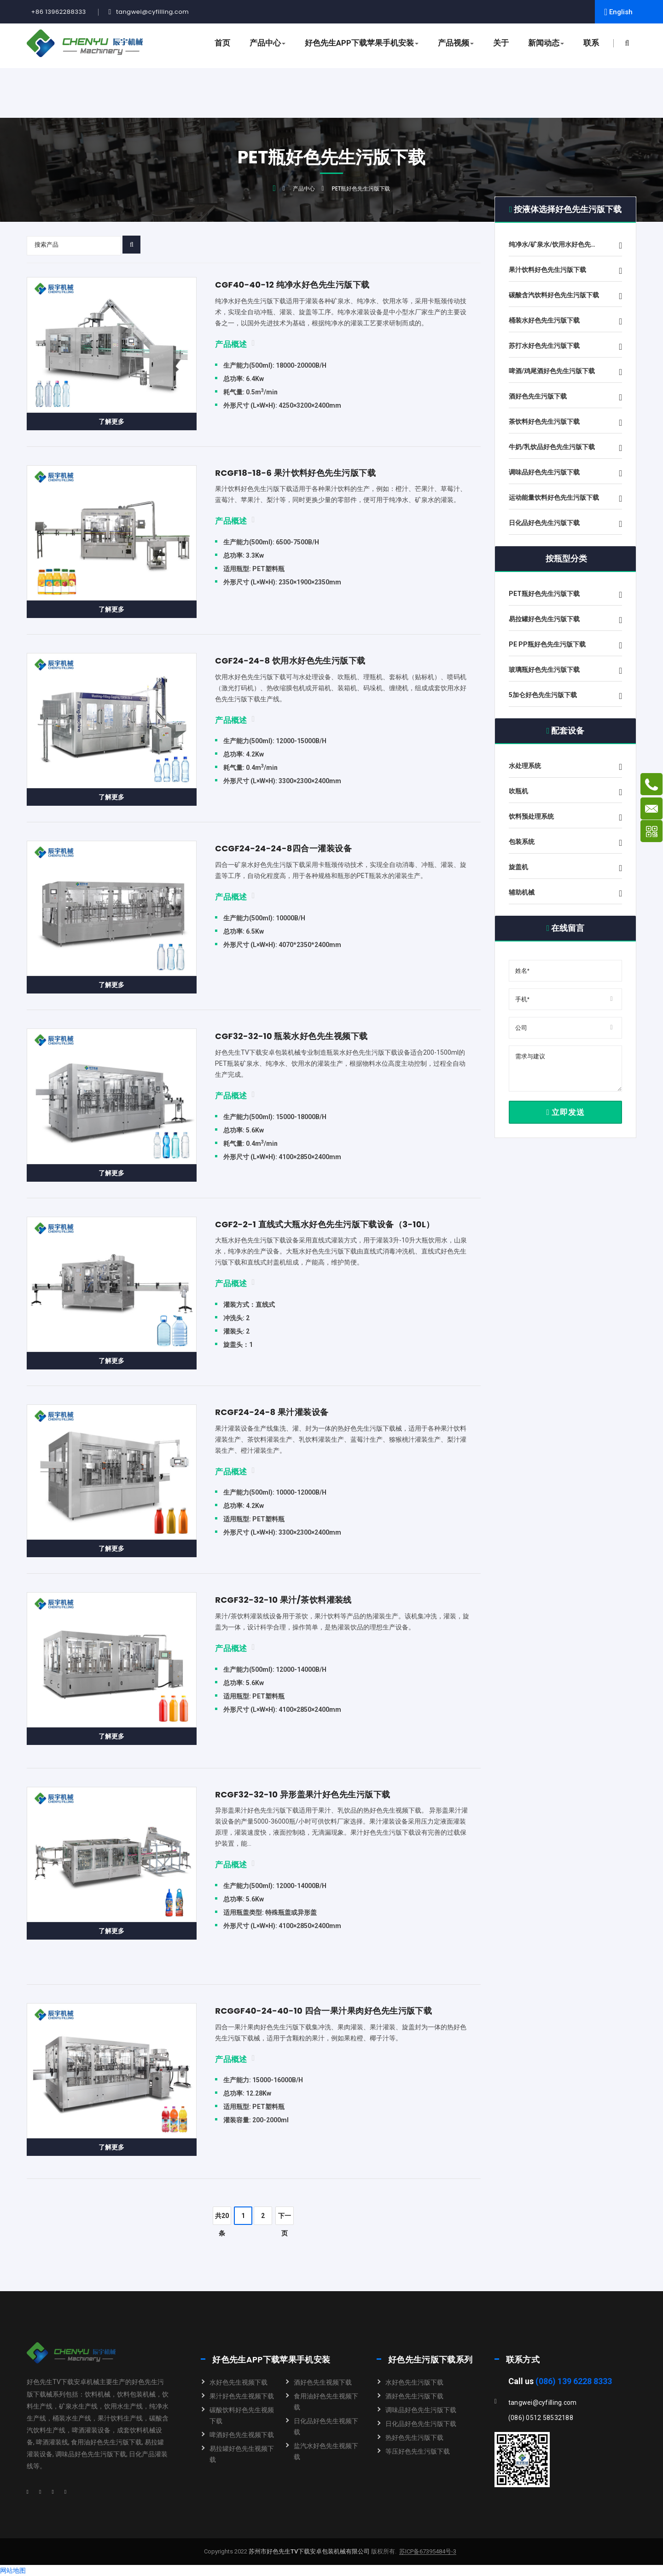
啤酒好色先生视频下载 (241, 2434)
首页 (222, 42)
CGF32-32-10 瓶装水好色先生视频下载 (291, 1036)
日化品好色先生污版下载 (420, 2423)
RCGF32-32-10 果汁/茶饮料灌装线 (283, 1600)
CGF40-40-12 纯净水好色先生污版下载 (292, 284)
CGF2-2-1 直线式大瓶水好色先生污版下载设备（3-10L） (324, 1224)
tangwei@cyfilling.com (152, 11)
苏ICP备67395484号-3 (427, 2551)
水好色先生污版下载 (414, 2382)
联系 (591, 42)
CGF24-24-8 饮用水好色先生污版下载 (290, 660)
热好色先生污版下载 (414, 2437)
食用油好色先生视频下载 (326, 2401)
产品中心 (267, 42)
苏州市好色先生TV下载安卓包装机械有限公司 (308, 2551)
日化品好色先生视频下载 (326, 2426)
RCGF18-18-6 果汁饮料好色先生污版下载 (295, 473)
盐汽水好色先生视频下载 (326, 2451)
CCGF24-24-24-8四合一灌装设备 (283, 848)
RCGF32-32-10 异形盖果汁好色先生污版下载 (302, 1794)
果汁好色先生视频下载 (241, 2396)
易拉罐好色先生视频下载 (241, 2454)
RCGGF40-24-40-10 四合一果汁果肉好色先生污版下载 (323, 2010)
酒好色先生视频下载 (323, 2382)
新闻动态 (546, 42)
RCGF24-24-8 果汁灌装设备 (271, 1412)
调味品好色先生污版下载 (420, 2410)
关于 (501, 42)
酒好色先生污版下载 (414, 2396)
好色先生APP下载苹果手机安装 (362, 42)
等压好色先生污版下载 (417, 2451)
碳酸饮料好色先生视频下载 (241, 2415)
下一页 (284, 2218)
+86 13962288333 (58, 11)
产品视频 (456, 42)
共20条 (222, 2218)
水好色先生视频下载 (238, 2382)
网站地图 (13, 2570)
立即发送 (565, 1112)
